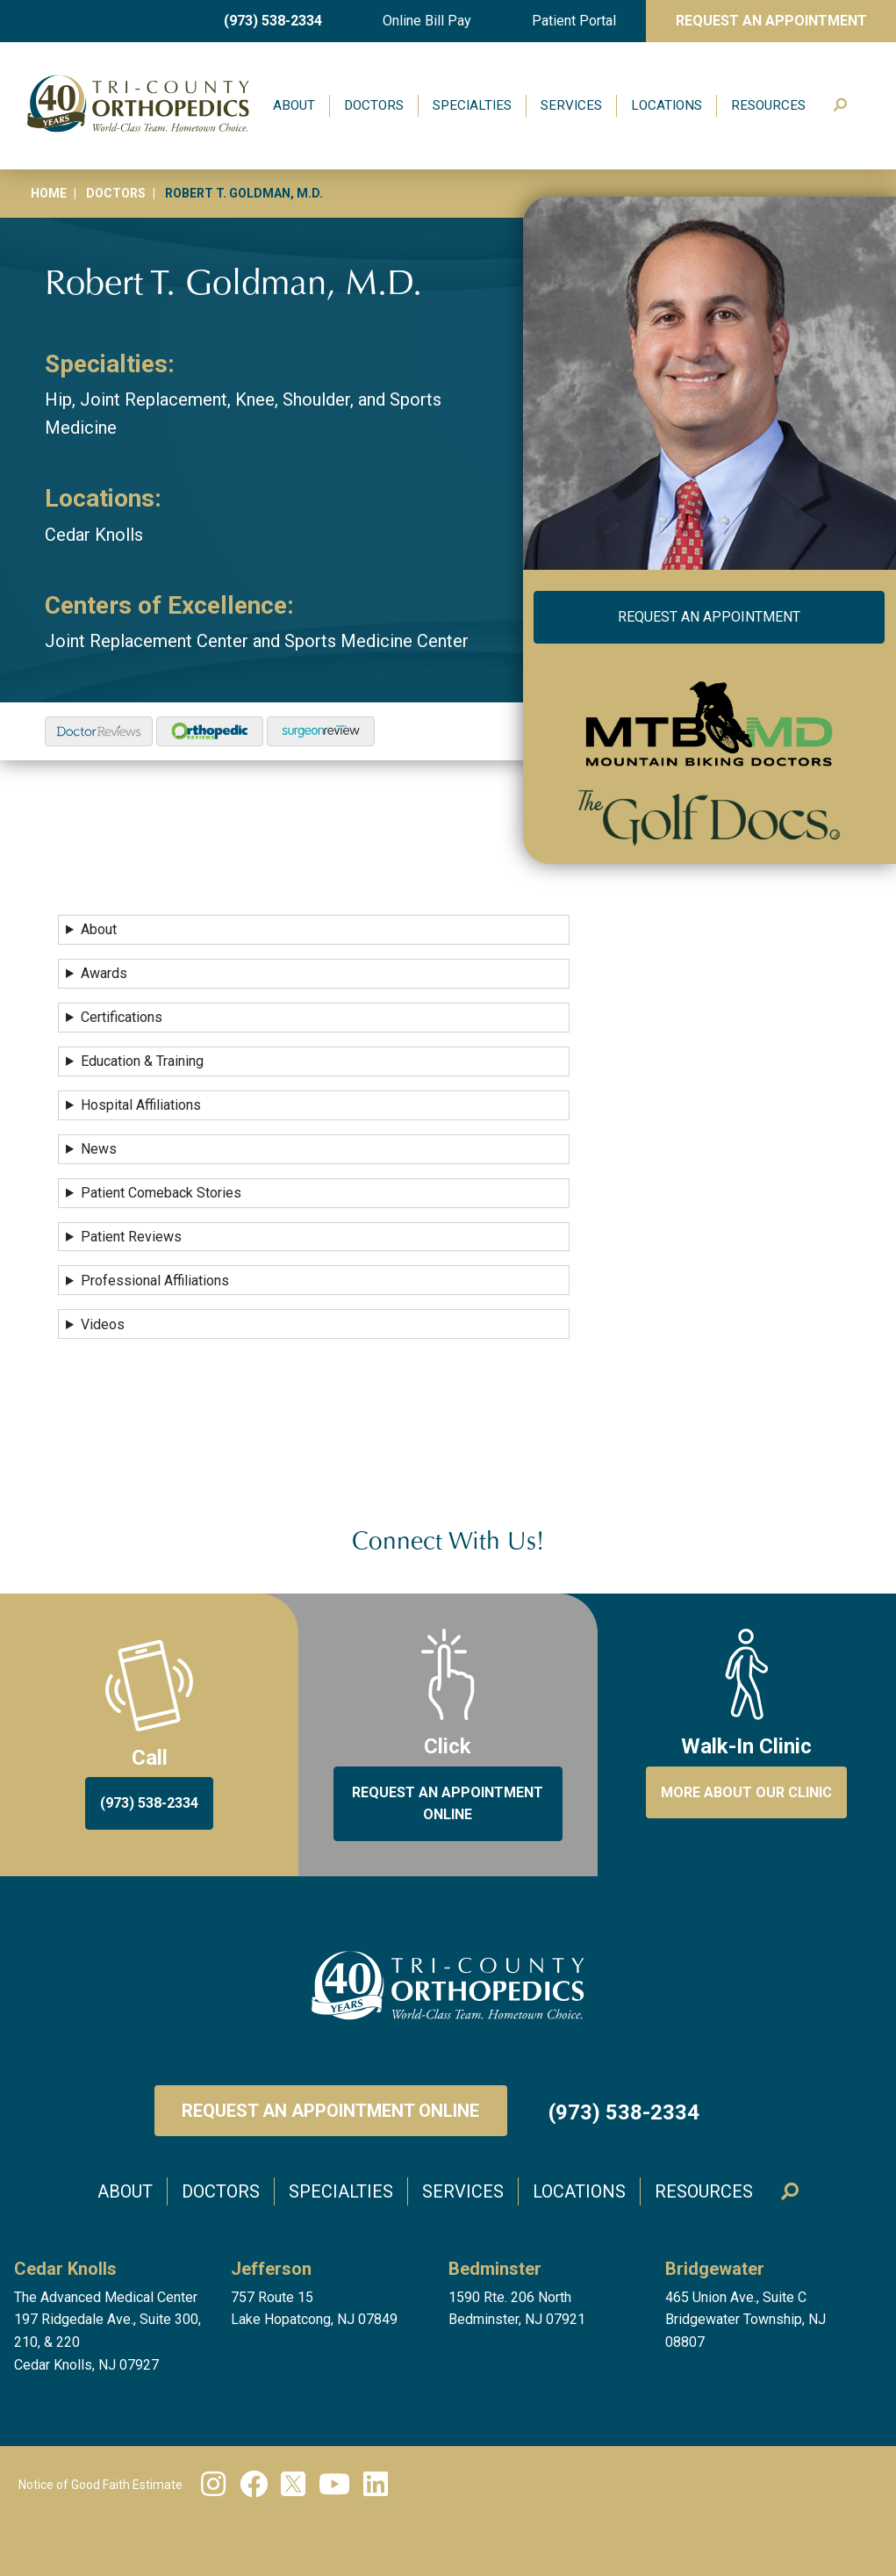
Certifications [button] (121, 1017)
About (294, 105)
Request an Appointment (709, 616)
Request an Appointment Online (330, 2110)
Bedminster (494, 2268)
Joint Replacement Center (146, 640)
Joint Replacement (153, 399)
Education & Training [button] (142, 1061)
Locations (666, 105)
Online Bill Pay (427, 20)
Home (49, 193)
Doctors (374, 105)
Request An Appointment (771, 20)
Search (845, 106)
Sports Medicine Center (376, 640)
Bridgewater (714, 2268)
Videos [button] (103, 1324)
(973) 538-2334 (273, 20)
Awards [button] (104, 973)
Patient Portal (574, 20)
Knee (255, 399)
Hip (58, 399)
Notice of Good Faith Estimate (100, 2485)
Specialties (472, 105)
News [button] (99, 1148)
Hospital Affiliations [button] (141, 1105)
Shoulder (316, 399)
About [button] (99, 929)
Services (571, 105)
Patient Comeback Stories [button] (161, 1192)
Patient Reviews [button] (131, 1236)
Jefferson (271, 2268)
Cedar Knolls (94, 534)
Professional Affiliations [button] (155, 1280)
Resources (768, 105)
